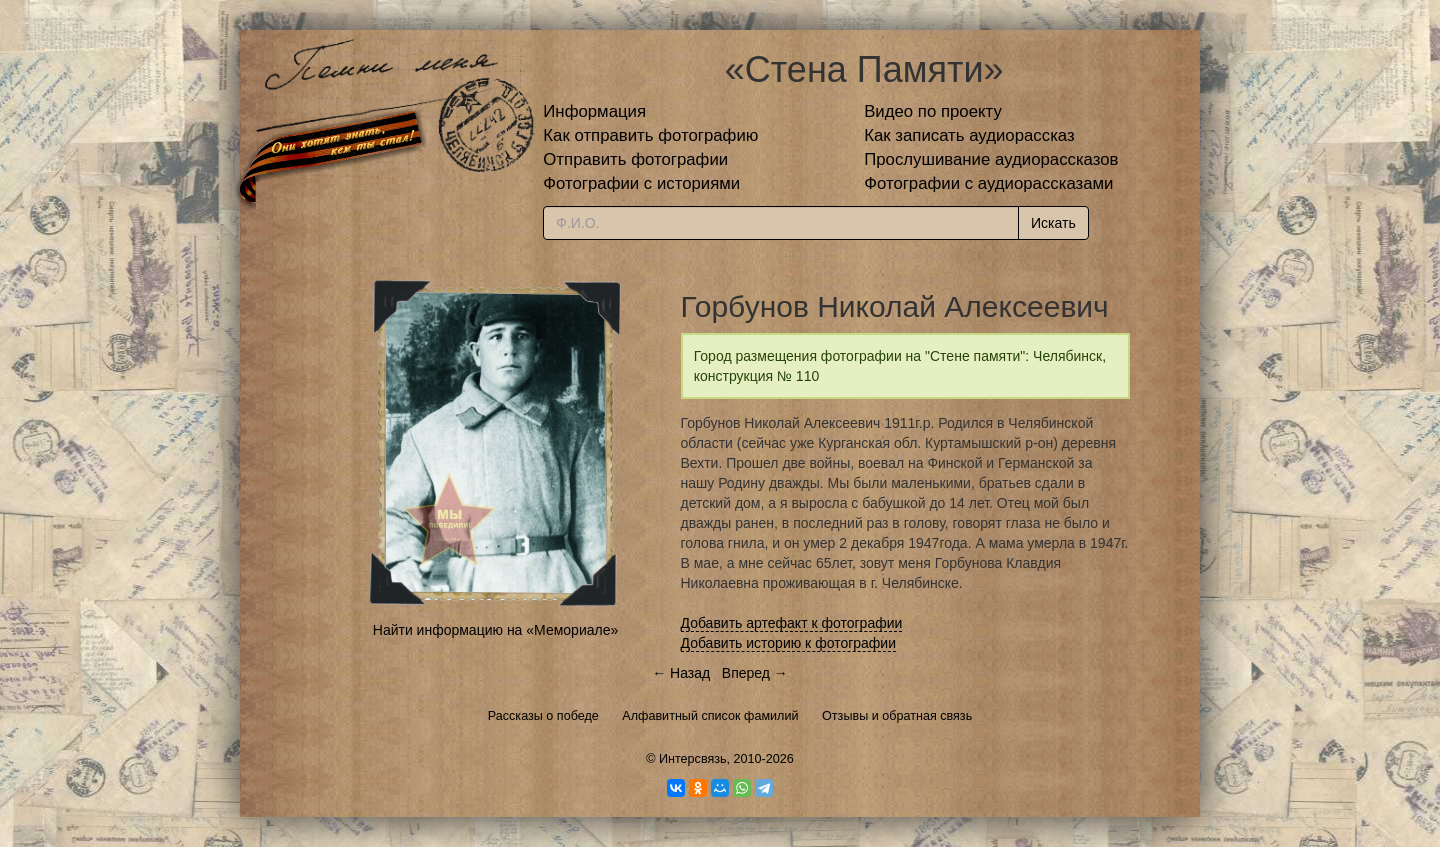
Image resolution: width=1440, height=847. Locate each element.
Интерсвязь (693, 759)
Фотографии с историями (641, 183)
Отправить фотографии (635, 159)
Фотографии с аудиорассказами (988, 183)
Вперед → (755, 673)
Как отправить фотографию (650, 135)
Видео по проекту (933, 111)
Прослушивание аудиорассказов (991, 159)
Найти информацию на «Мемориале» (495, 630)
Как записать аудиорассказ (969, 135)
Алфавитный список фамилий (710, 716)
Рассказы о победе (543, 716)
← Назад (681, 673)
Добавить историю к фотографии (789, 643)
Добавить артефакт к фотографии (792, 623)
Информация (594, 111)
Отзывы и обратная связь (897, 716)
